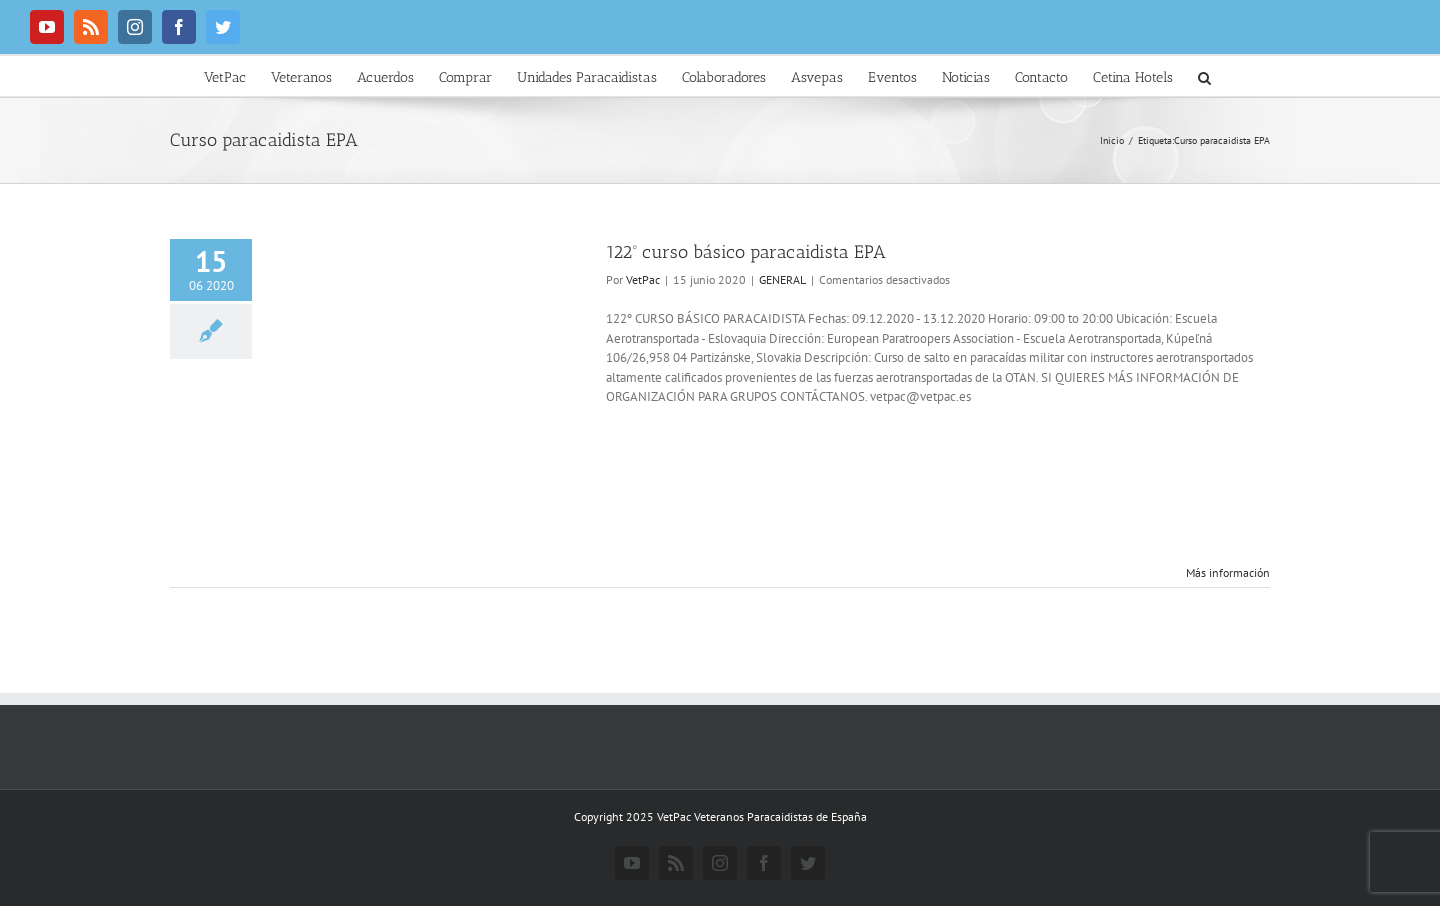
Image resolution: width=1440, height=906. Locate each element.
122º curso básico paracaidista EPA (746, 252)
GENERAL (782, 279)
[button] (1204, 76)
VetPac (643, 279)
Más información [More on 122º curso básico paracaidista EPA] (1228, 572)
